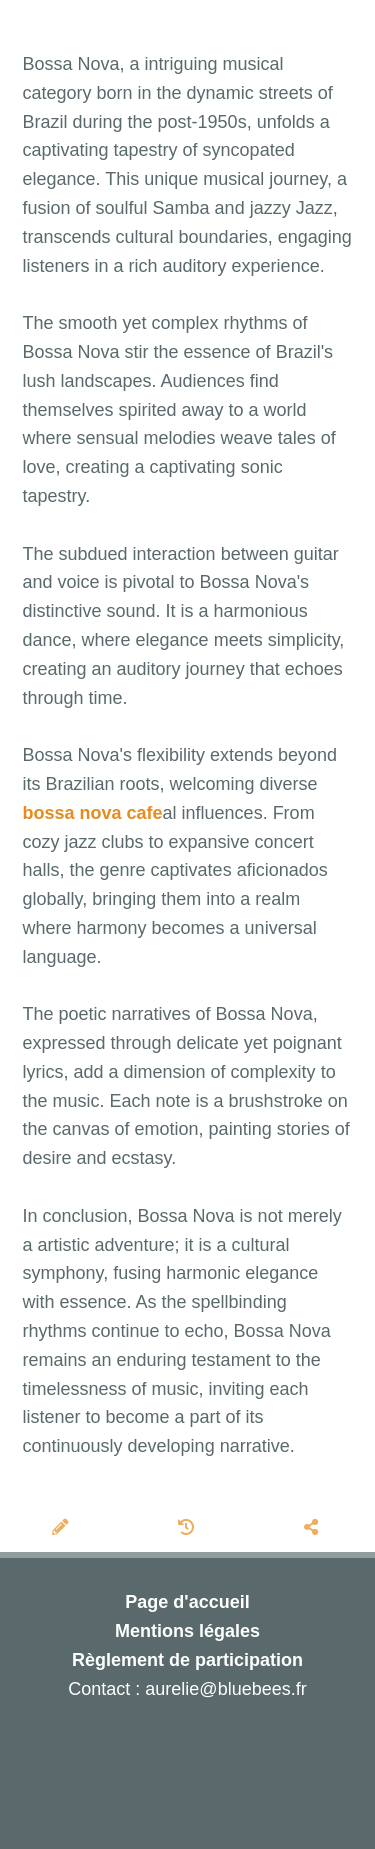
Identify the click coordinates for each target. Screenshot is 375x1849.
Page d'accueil (187, 1602)
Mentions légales (187, 1631)
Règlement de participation (187, 1660)
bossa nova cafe (93, 813)
